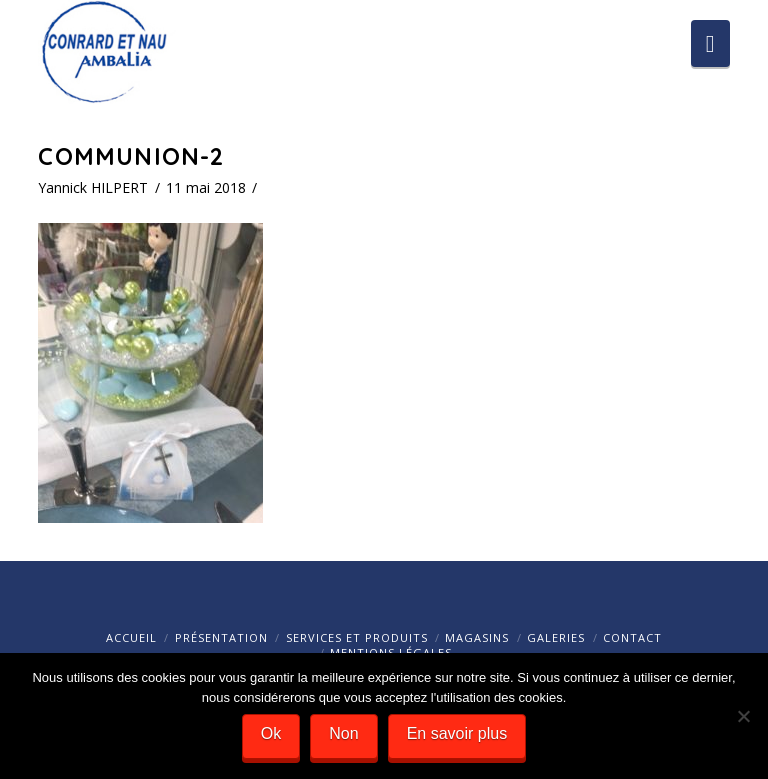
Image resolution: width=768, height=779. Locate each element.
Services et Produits (357, 637)
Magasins (477, 637)
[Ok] (743, 716)
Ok (271, 733)
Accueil (131, 637)
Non (343, 733)
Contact (632, 637)
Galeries (556, 637)
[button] (710, 43)
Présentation (221, 637)
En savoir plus (457, 733)
